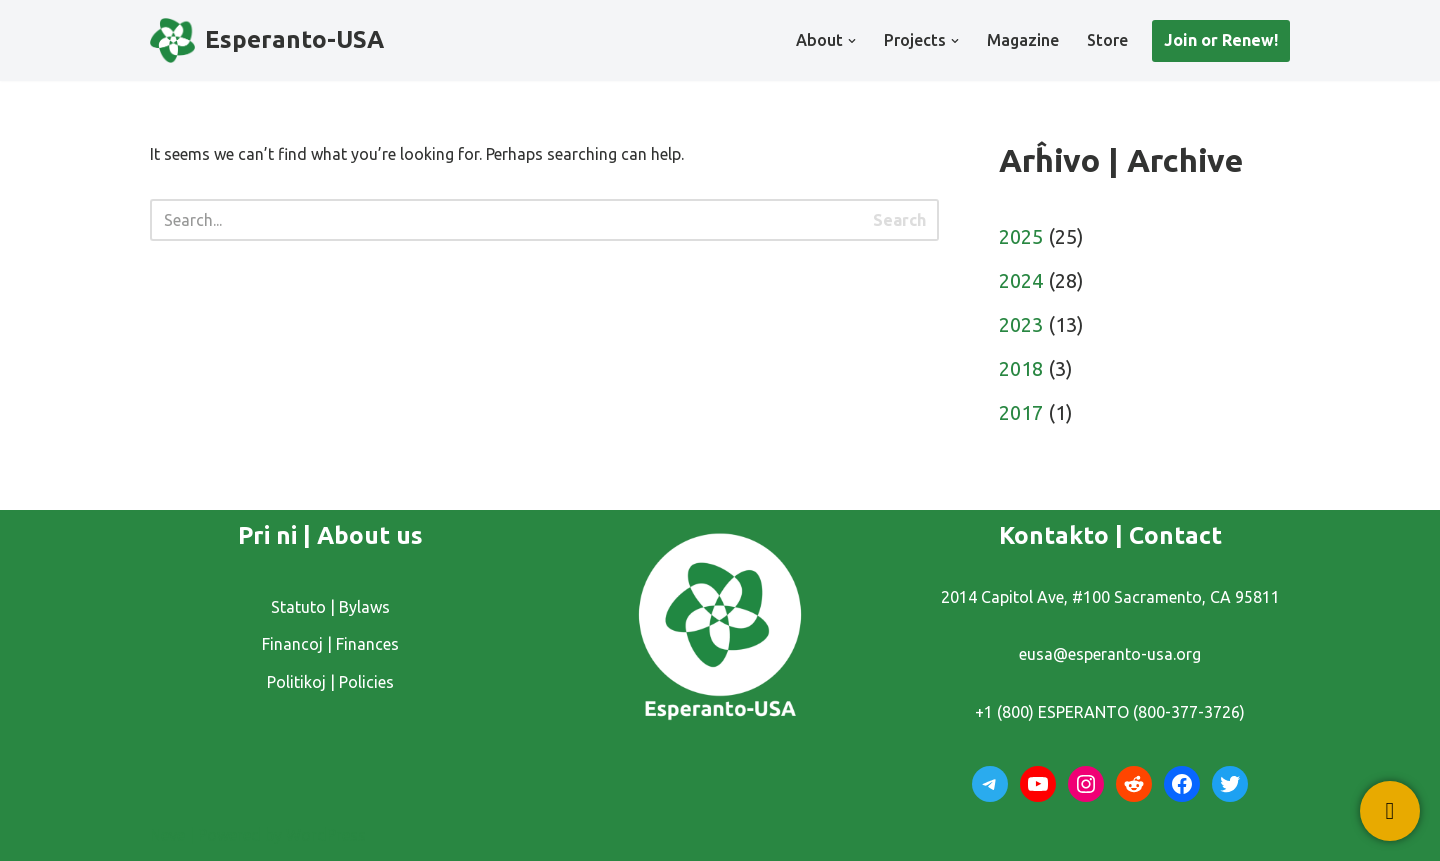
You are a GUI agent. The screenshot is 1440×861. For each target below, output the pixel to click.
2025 (1021, 236)
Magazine (1023, 40)
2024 (1021, 280)
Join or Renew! (1221, 40)
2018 (1021, 368)
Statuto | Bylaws (330, 607)
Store (1107, 40)
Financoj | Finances (330, 644)
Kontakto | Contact (1110, 535)
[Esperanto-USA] (267, 40)
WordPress (326, 835)
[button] (852, 41)
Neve (167, 835)
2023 (1021, 324)
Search (899, 220)
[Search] (506, 220)
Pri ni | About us (330, 535)
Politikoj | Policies (330, 682)
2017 (1021, 412)
